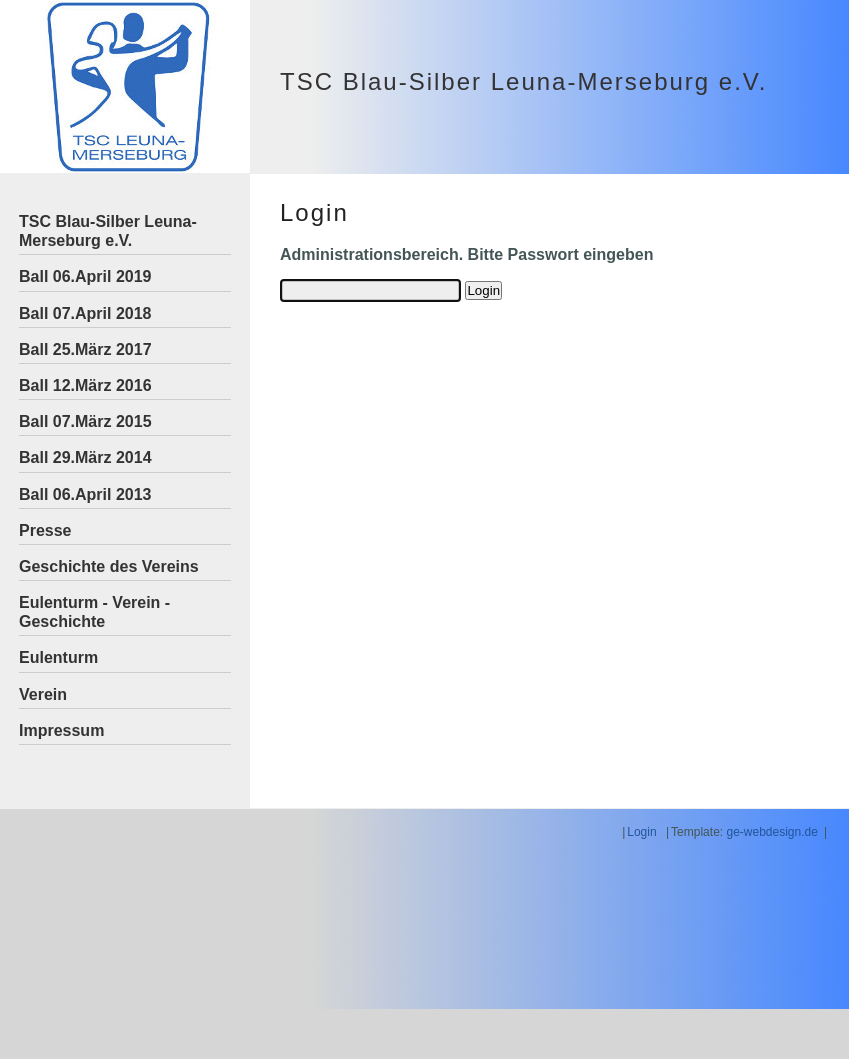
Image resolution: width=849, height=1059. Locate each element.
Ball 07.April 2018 (85, 313)
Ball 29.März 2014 (85, 457)
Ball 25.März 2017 (85, 349)
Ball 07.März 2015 (85, 421)
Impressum (61, 730)
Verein (43, 694)
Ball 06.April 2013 (85, 494)
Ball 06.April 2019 (85, 276)
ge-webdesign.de (771, 832)
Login (641, 832)
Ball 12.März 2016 (85, 385)
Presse (45, 530)
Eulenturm (58, 657)
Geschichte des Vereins (109, 566)
